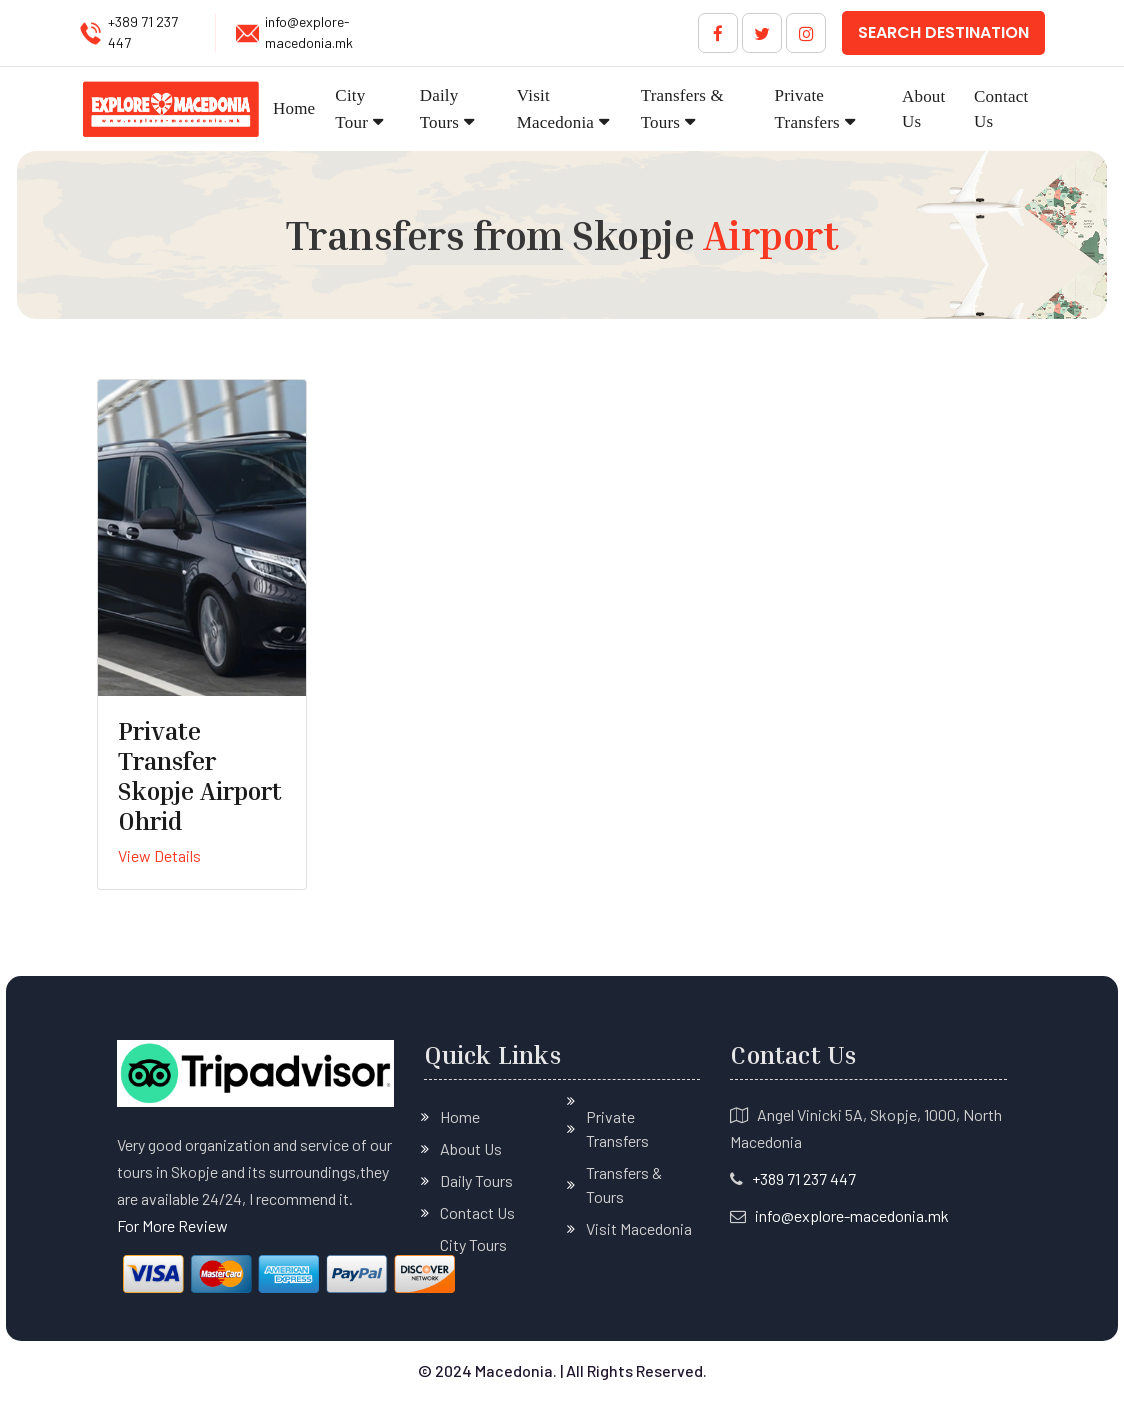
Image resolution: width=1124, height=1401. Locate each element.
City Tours (473, 1244)
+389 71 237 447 (143, 32)
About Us (924, 109)
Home (294, 108)
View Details (159, 855)
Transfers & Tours (682, 109)
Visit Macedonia (555, 109)
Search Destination (943, 32)
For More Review (172, 1225)
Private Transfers (807, 109)
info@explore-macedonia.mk (309, 32)
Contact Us (1001, 109)
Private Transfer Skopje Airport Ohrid (200, 776)
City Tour (351, 109)
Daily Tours (439, 109)
